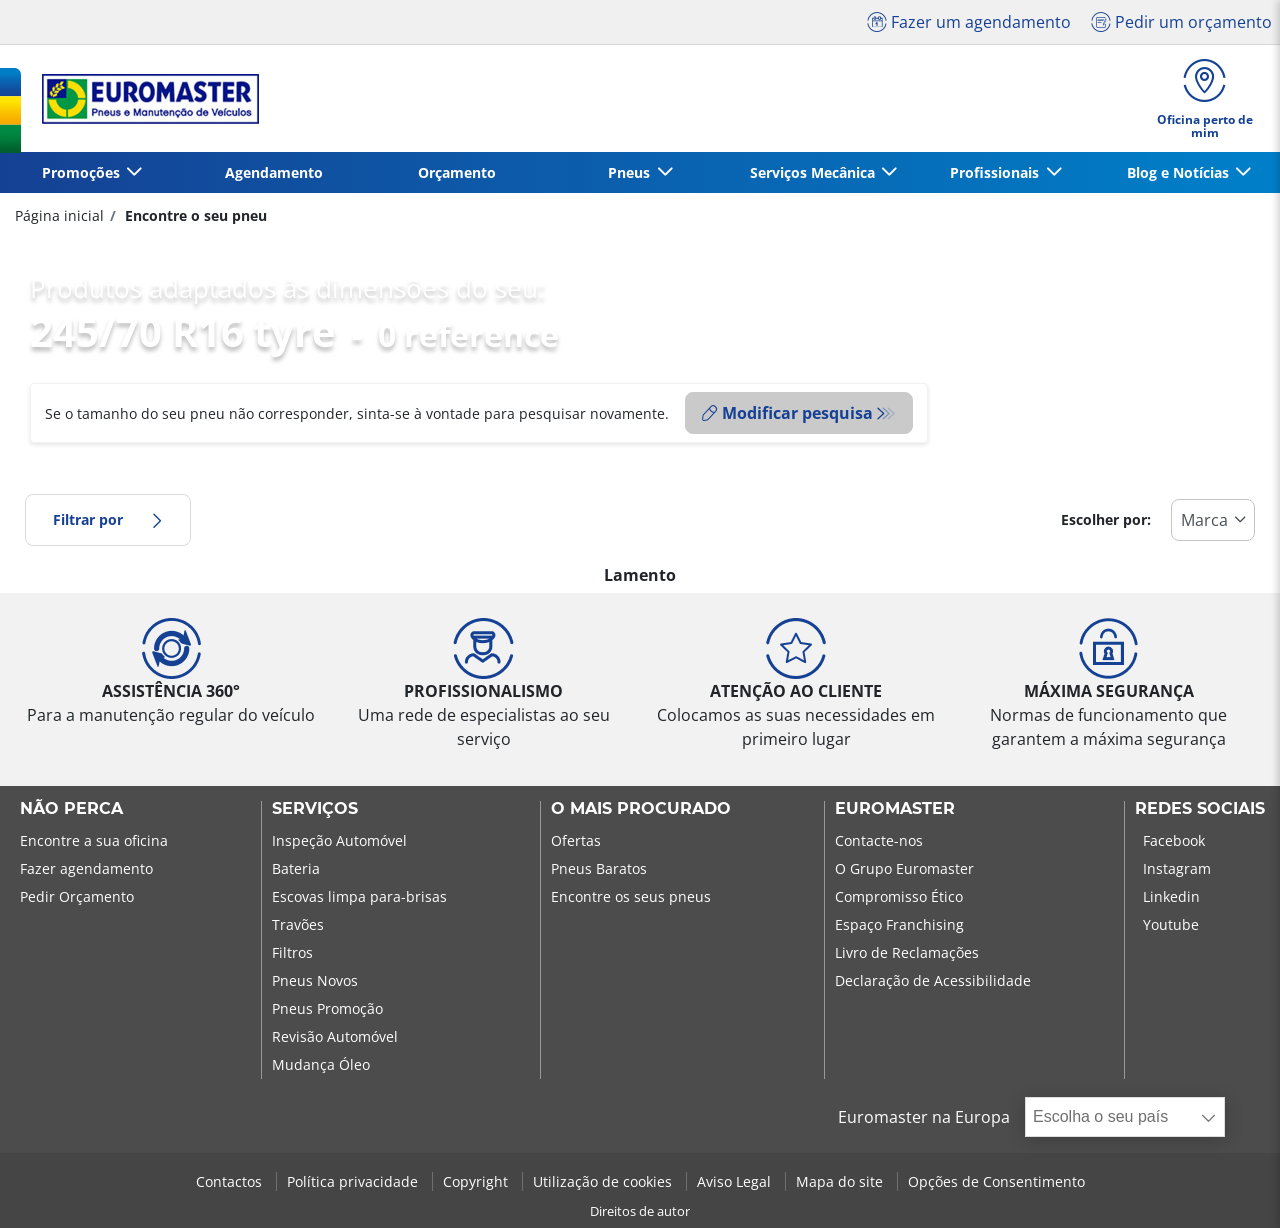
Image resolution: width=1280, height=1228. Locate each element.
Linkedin (1171, 896)
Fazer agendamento (86, 868)
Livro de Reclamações (907, 952)
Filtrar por (108, 519)
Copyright (477, 1181)
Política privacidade (354, 1181)
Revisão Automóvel (335, 1036)
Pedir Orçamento (77, 896)
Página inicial (59, 215)
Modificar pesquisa (787, 413)
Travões (298, 924)
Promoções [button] (83, 172)
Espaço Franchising (899, 924)
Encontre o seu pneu (194, 215)
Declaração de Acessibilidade (933, 980)
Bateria (296, 868)
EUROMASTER (895, 809)
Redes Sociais (1200, 809)
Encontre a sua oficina (94, 840)
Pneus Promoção (327, 1008)
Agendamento (274, 172)
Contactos (231, 1181)
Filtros (292, 952)
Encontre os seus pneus (631, 896)
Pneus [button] (631, 172)
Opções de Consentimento (996, 1181)
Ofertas (576, 840)
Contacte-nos (879, 840)
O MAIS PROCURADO (641, 809)
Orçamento (457, 172)
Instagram (1177, 868)
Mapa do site (841, 1181)
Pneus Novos (315, 980)
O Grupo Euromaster (904, 868)
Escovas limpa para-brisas (359, 896)
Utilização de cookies (604, 1181)
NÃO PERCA (71, 809)
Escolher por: (1106, 519)
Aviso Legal (736, 1181)
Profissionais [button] (996, 172)
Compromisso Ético (899, 896)
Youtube (1171, 924)
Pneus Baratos (599, 868)
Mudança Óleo (321, 1064)
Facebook (1174, 840)
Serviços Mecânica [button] (814, 172)
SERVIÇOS (315, 809)
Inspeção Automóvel (339, 840)
